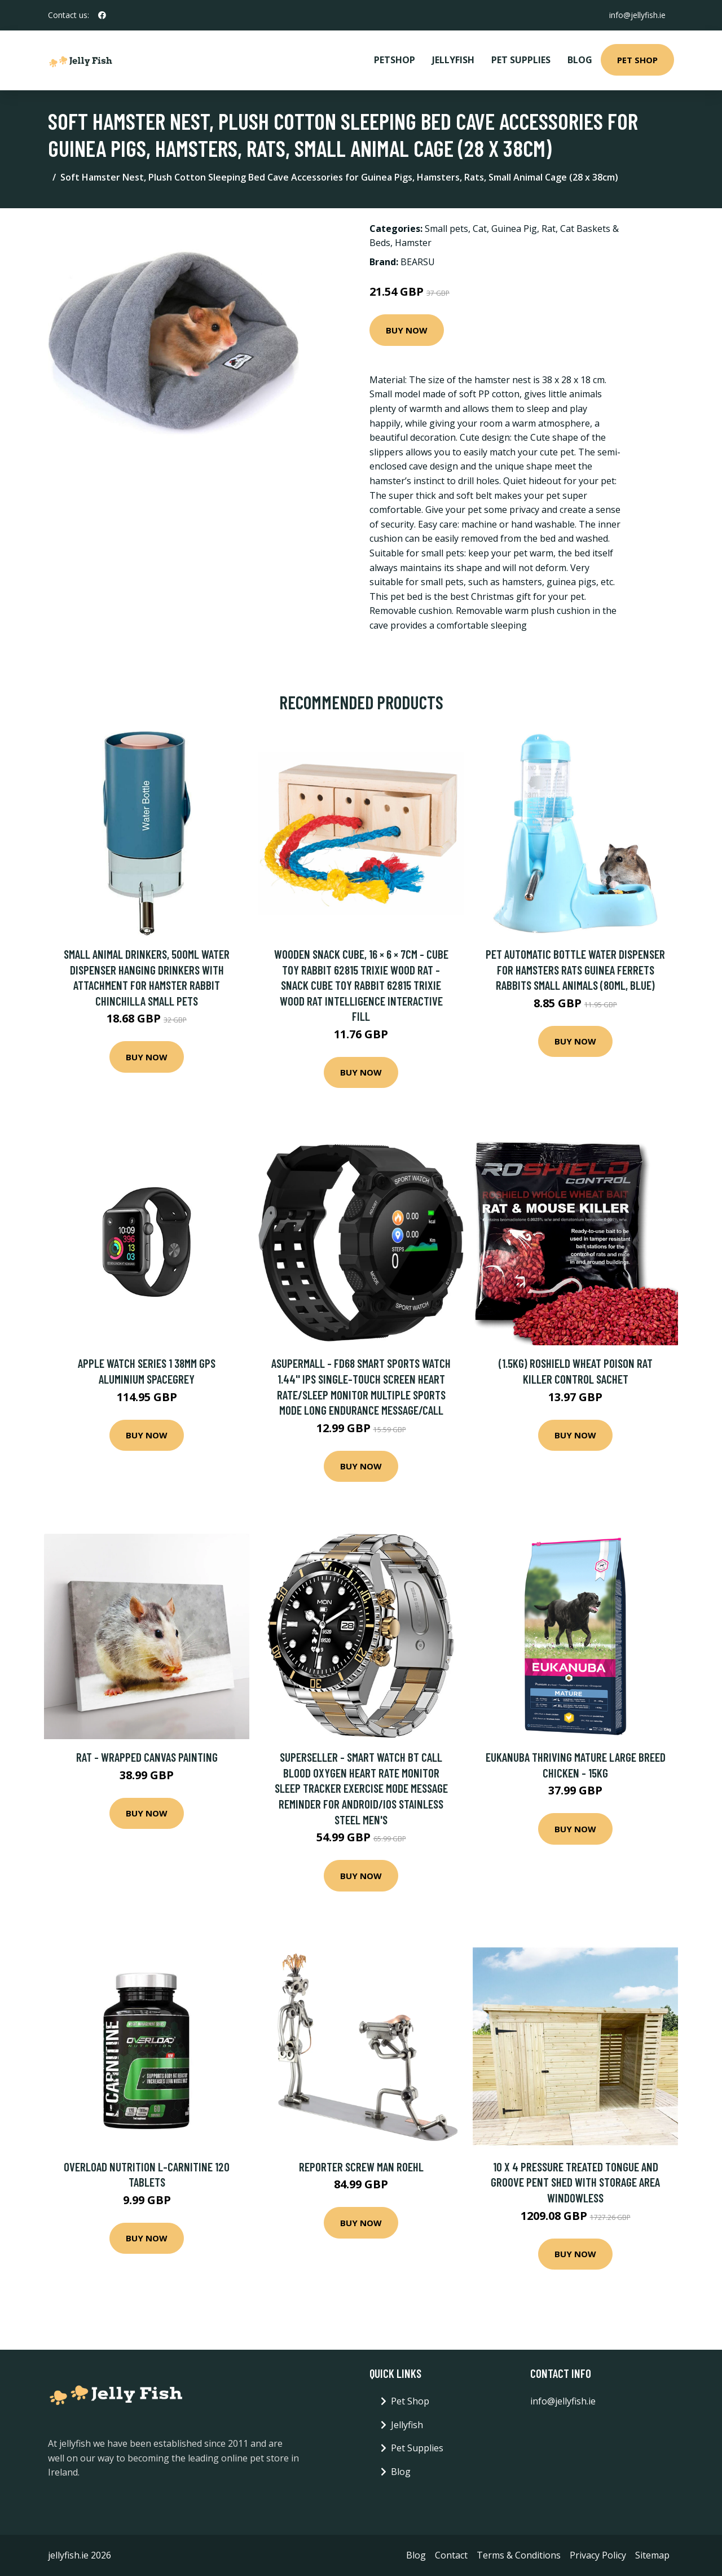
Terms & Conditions (519, 2555)
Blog (579, 60)
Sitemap (652, 2555)
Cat (480, 228)
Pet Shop (637, 59)
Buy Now (407, 330)
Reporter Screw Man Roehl (361, 2167)
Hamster (413, 242)
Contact (451, 2555)
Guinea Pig (514, 228)
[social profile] (102, 15)
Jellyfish (453, 60)
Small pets (446, 228)
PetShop (394, 60)
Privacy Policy (598, 2555)
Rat (549, 228)
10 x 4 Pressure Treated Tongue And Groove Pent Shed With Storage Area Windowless (575, 2182)
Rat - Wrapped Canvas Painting (147, 1757)
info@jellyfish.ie (637, 15)
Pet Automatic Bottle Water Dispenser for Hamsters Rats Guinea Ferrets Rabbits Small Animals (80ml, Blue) (575, 969)
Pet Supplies (521, 60)
